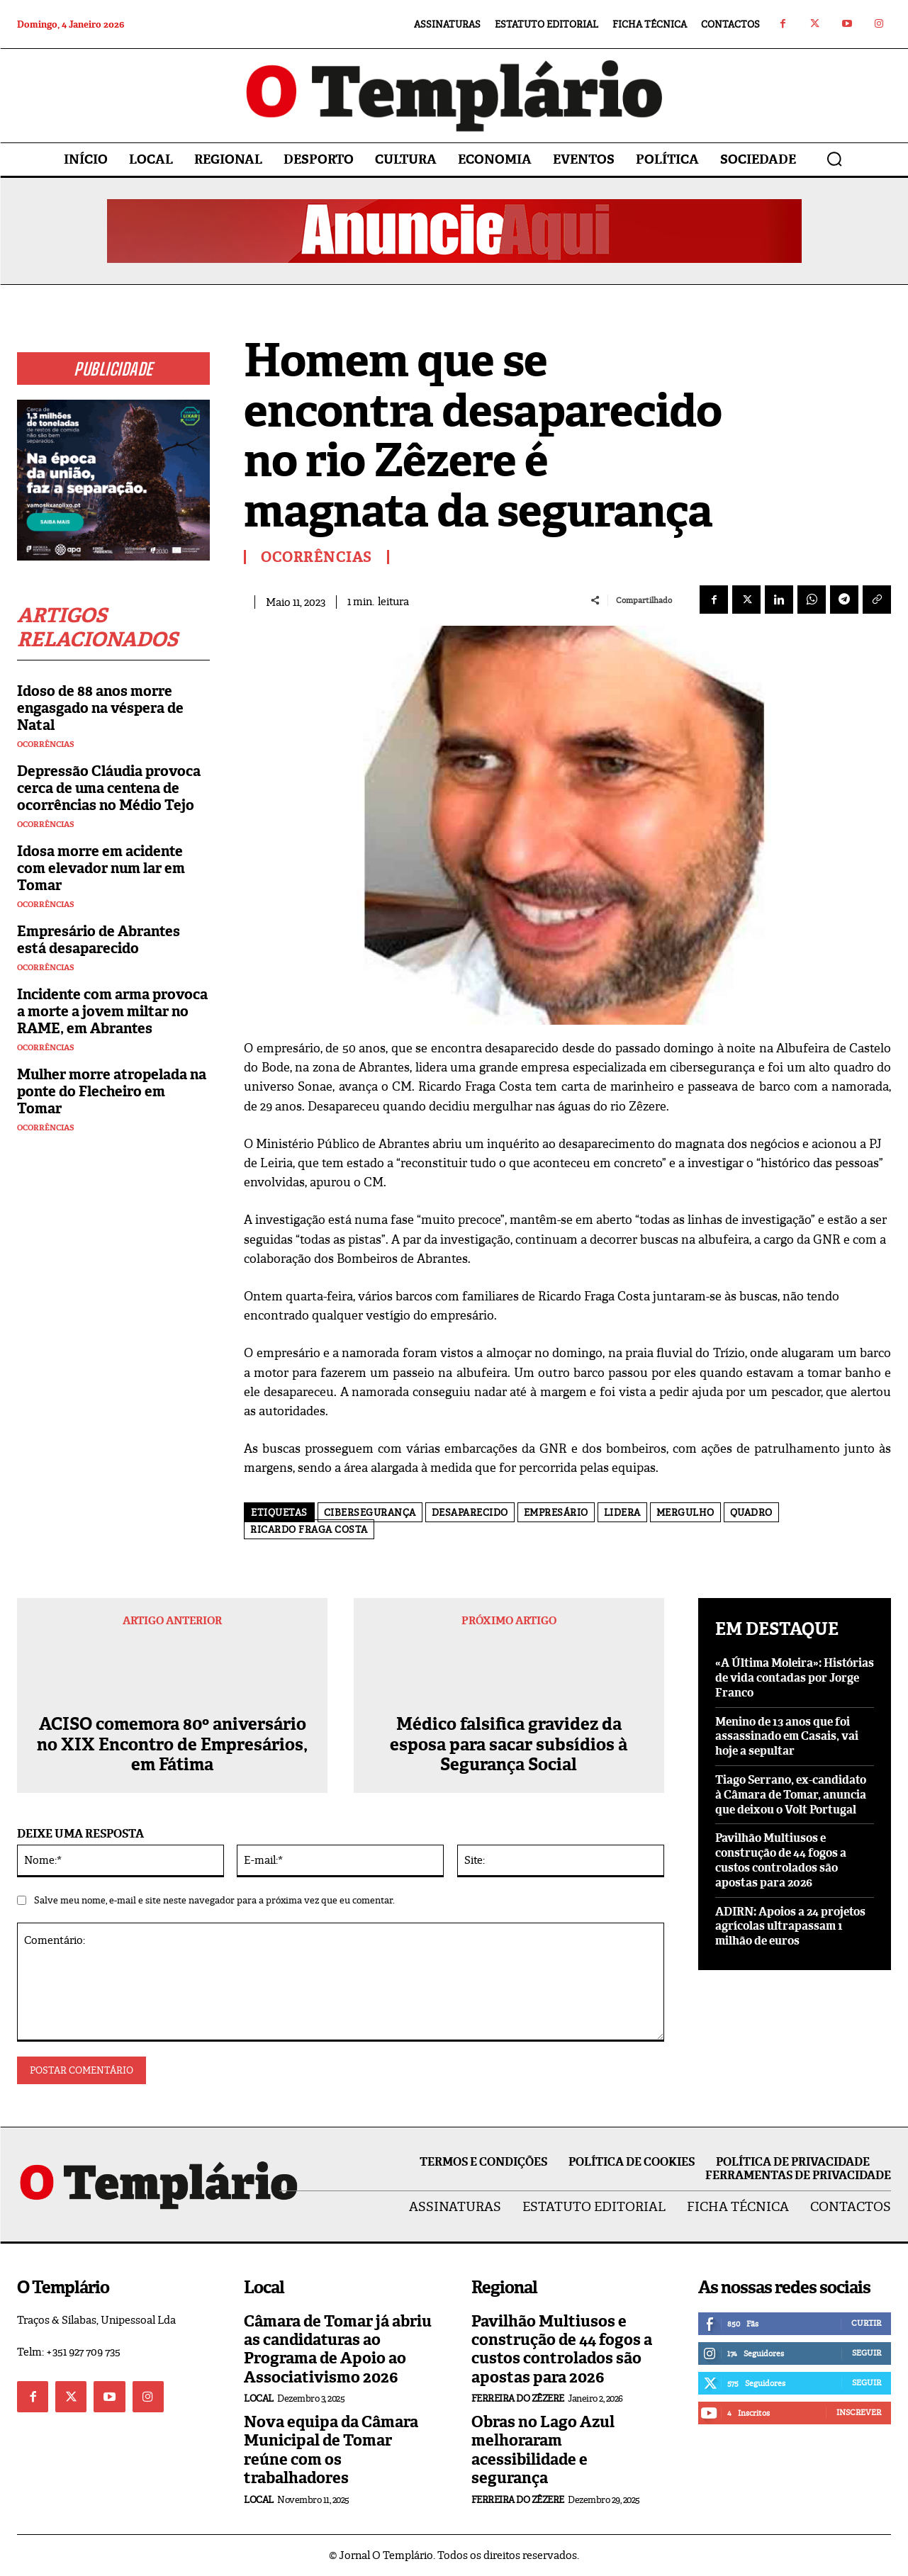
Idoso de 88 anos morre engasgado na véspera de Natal (100, 708)
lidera (622, 1513)
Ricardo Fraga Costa (309, 1530)
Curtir (866, 2323)
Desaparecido (470, 1513)
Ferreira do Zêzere (517, 2398)
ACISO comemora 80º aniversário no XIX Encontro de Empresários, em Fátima (172, 1744)
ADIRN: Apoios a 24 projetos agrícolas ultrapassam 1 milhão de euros (790, 1926)
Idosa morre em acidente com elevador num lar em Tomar (101, 868)
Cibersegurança (370, 1513)
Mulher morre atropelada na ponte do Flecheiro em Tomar (111, 1091)
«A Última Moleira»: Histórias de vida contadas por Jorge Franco (794, 1677)
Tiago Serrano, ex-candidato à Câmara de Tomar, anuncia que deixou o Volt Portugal (790, 1794)
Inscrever (858, 2412)
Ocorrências (45, 744)
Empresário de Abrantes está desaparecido (98, 939)
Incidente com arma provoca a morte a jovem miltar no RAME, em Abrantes (112, 1011)
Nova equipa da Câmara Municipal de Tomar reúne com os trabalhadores (331, 2450)
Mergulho (685, 1513)
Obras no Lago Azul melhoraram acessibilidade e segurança (543, 2450)
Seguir (866, 2353)
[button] (834, 159)
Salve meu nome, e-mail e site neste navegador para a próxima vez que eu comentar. (214, 1900)
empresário (556, 1513)
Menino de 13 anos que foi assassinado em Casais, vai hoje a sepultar (786, 1736)
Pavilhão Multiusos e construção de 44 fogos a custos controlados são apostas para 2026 (780, 1859)
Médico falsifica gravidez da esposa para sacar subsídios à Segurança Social (508, 1744)
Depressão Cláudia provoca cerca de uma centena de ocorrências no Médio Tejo (109, 788)
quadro (751, 1513)
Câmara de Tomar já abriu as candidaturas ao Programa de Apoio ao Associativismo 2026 (338, 2349)
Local (259, 2398)
